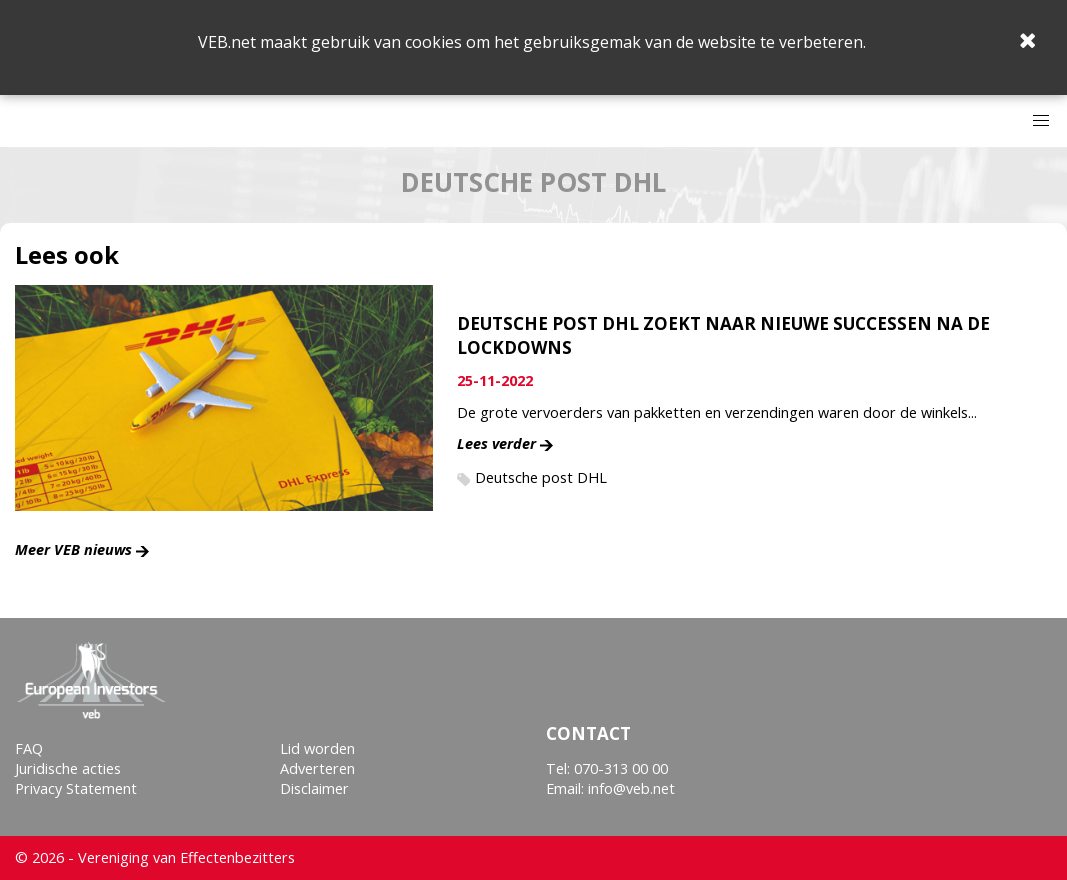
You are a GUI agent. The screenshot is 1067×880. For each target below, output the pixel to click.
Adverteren (317, 768)
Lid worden (317, 748)
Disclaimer (314, 788)
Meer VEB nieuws (73, 549)
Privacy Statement (76, 788)
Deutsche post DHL (541, 477)
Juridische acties (68, 768)
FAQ (29, 748)
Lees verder (496, 443)
